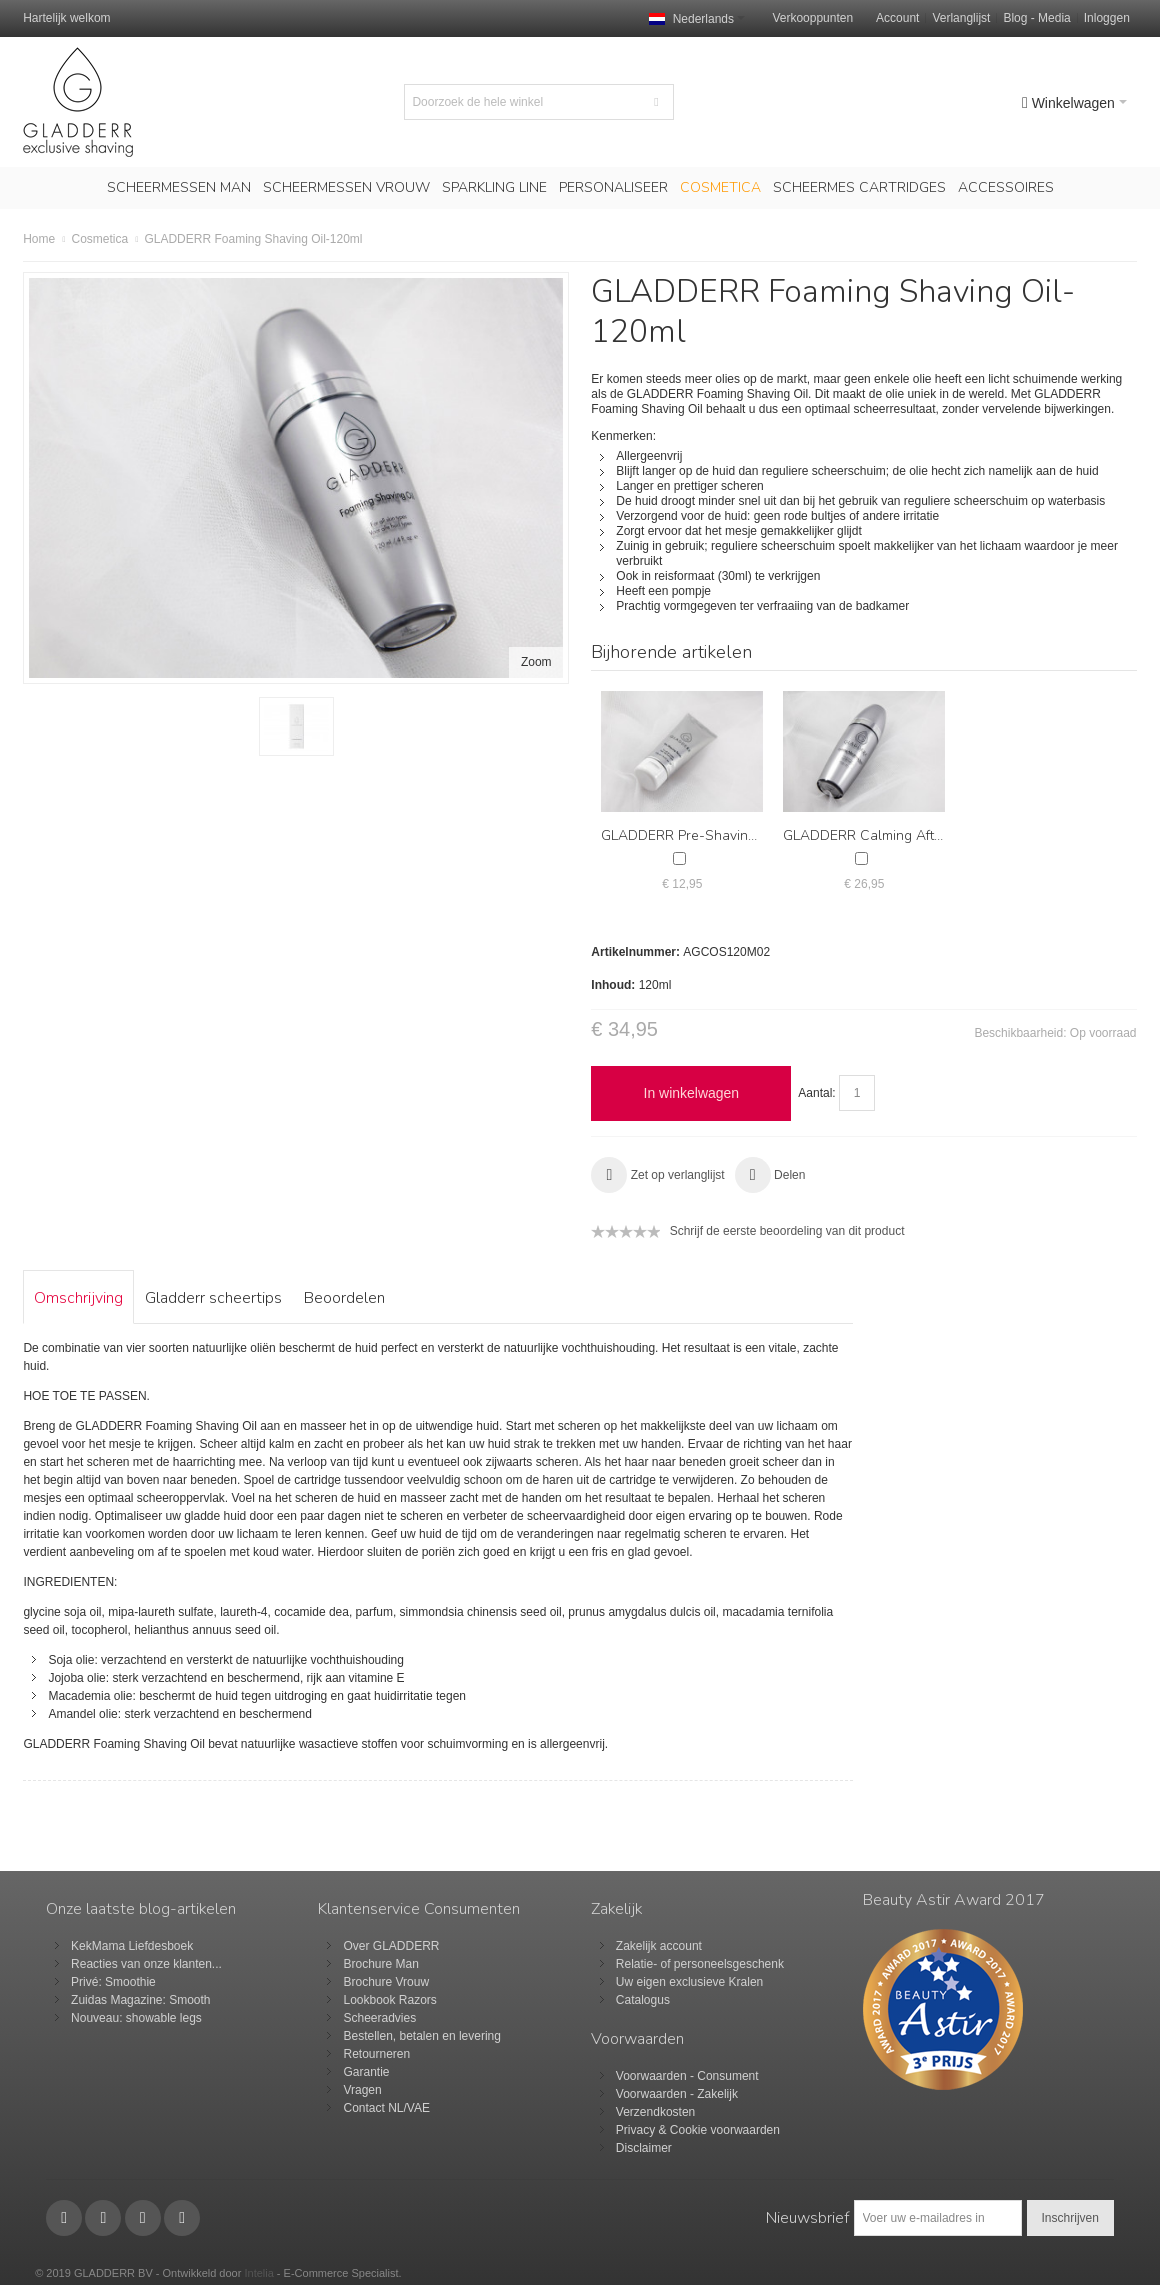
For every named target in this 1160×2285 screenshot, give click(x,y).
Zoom (536, 662)
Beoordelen (344, 1298)
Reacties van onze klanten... (146, 1964)
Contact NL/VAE (386, 2108)
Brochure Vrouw (386, 1982)
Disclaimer (644, 2148)
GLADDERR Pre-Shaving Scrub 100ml (720, 835)
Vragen (362, 2090)
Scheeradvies (379, 2018)
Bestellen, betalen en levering (421, 2036)
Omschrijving (78, 1298)
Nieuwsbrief (807, 2218)
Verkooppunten (812, 18)
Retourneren (376, 2054)
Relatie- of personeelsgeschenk (700, 1964)
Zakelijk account (659, 1946)
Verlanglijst (961, 18)
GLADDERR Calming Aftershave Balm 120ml (923, 835)
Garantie (366, 2072)
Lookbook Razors (389, 2000)
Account (897, 18)
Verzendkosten (655, 2112)
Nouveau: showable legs (136, 2018)
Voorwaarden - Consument (687, 2076)
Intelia (258, 2273)
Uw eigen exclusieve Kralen (689, 1982)
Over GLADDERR (391, 1946)
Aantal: (816, 1093)
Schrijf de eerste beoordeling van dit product (787, 1231)
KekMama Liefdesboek (132, 1946)
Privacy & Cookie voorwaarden (698, 2130)
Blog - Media (1036, 18)
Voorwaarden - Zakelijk (677, 2094)
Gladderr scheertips (213, 1298)
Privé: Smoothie (113, 1982)
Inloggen (1107, 18)
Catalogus (643, 2000)
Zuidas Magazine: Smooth (140, 2000)
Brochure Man (380, 1964)
